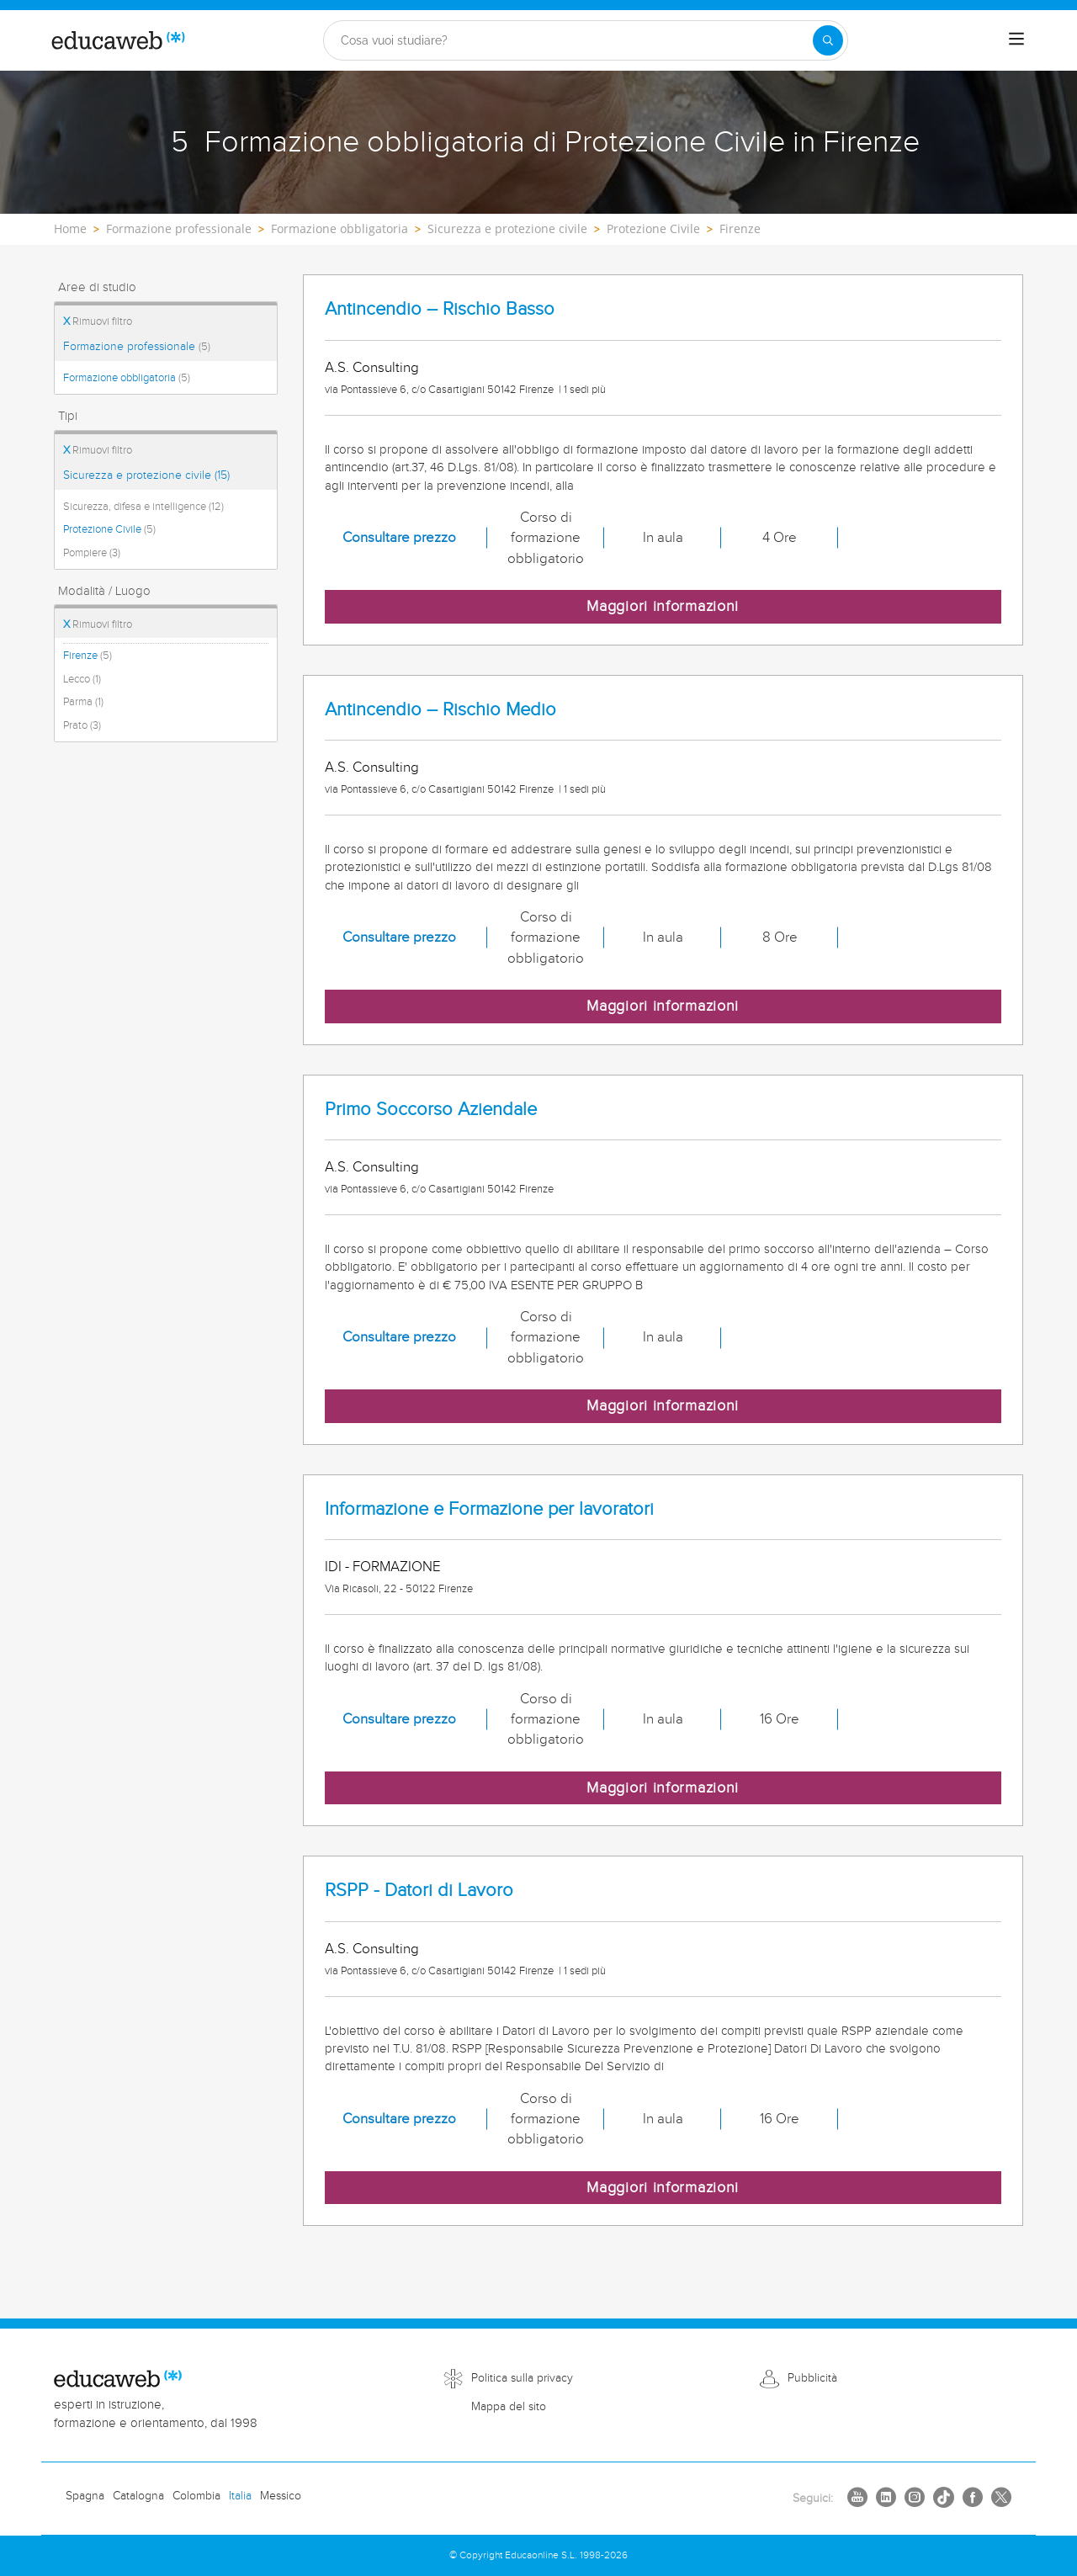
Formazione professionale (136, 346)
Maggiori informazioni (662, 606)
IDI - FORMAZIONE (383, 1567)
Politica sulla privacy (522, 2378)
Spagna (85, 2496)
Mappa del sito (508, 2407)
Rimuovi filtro (97, 321)
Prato (82, 725)
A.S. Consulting (372, 367)
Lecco (82, 679)
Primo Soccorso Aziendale (431, 1109)
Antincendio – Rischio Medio (440, 709)
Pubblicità (812, 2378)
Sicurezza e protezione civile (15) (146, 475)
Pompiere (91, 553)
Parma (83, 702)
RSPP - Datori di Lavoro (419, 1890)
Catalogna (138, 2496)
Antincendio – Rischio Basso (439, 309)
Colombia (196, 2496)
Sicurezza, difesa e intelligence (143, 506)
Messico (280, 2496)
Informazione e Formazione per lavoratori (489, 1509)
